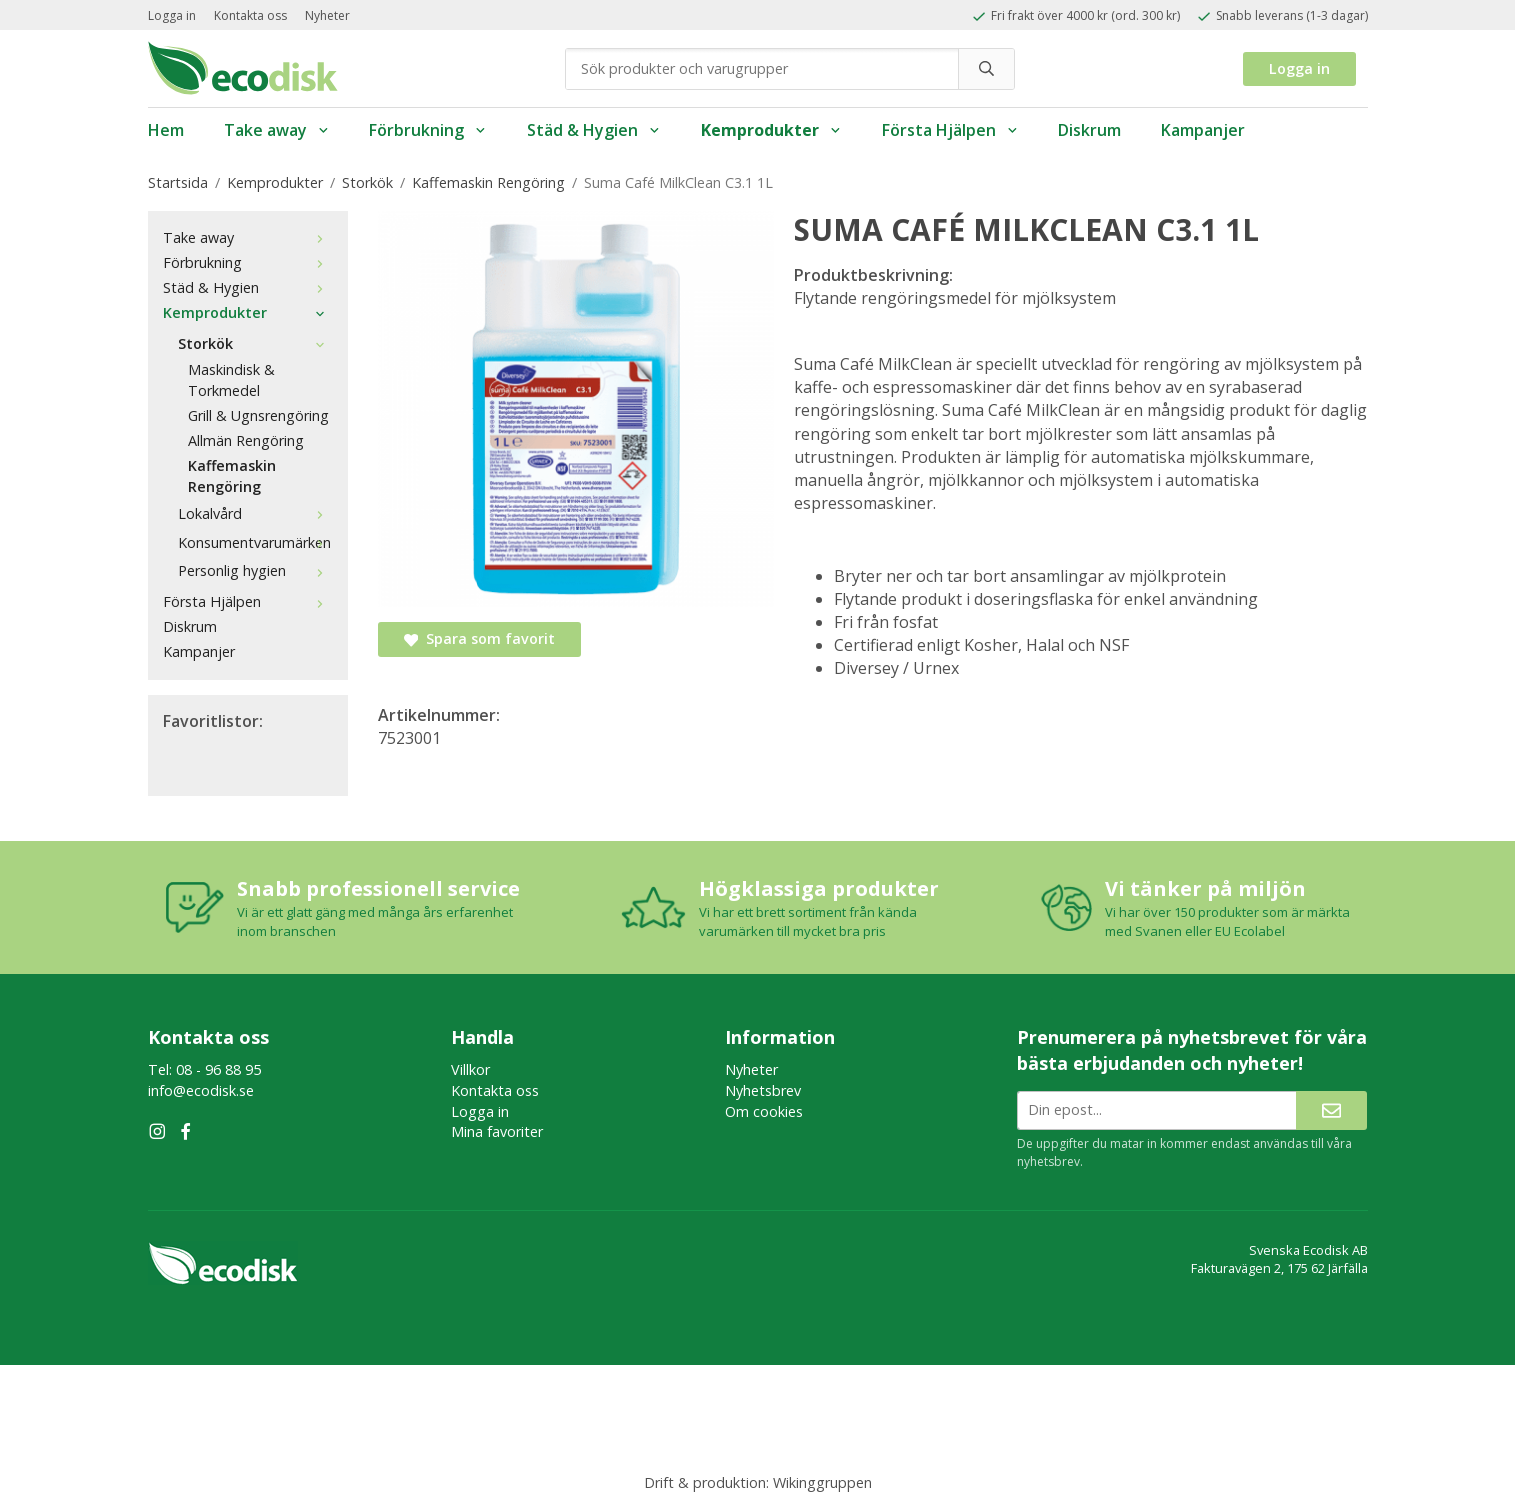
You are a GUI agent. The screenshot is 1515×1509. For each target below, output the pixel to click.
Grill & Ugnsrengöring (258, 415)
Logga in (172, 15)
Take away (277, 130)
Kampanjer (1203, 130)
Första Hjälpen (950, 130)
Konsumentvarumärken (255, 542)
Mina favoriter (497, 1131)
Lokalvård (255, 513)
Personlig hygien (255, 570)
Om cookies (764, 1111)
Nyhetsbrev (763, 1090)
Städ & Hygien (594, 130)
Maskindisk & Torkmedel (231, 380)
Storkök (255, 343)
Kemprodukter (771, 130)
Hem (166, 130)
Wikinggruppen (822, 1482)
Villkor (470, 1069)
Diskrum (1089, 130)
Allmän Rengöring (246, 440)
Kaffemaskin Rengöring (232, 476)
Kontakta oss (250, 15)
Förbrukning (428, 130)
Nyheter (327, 15)
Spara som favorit (479, 638)
